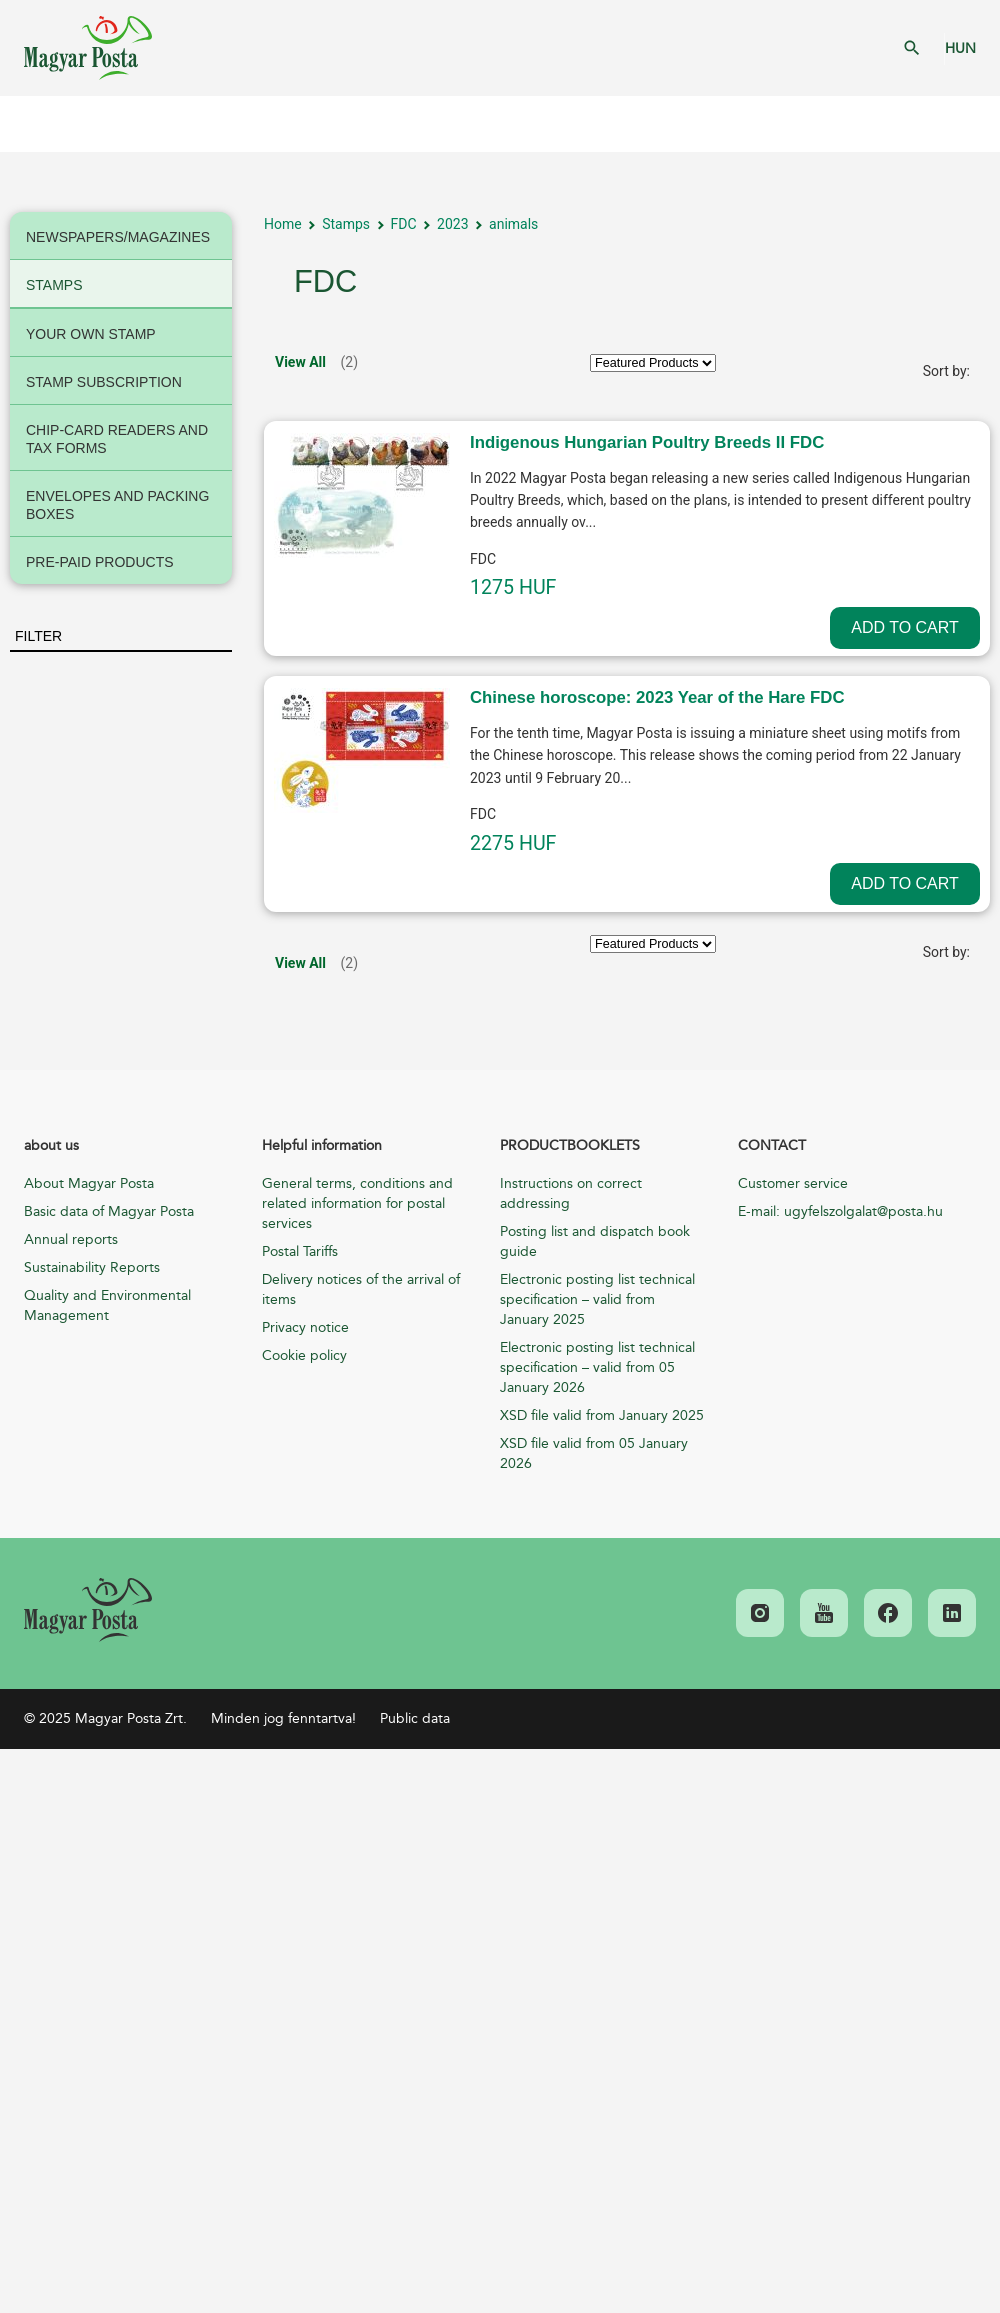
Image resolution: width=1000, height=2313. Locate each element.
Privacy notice (305, 1327)
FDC (404, 224)
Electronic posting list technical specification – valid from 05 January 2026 (597, 1367)
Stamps (346, 224)
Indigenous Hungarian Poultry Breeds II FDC (647, 442)
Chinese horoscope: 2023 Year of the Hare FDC (657, 697)
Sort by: (946, 371)
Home (283, 224)
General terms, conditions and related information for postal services (357, 1203)
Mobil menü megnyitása (30, 124)
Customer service (793, 1183)
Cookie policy (304, 1355)
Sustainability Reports (92, 1267)
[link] (88, 1610)
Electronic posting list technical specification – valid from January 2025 (597, 1299)
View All (300, 362)
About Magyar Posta (89, 1183)
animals (513, 224)
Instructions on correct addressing (571, 1193)
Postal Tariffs (300, 1251)
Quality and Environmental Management (107, 1305)
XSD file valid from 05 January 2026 (594, 1453)
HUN (960, 48)
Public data (415, 1718)
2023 (452, 224)
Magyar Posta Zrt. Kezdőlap (88, 48)
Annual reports (71, 1239)
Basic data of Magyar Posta (109, 1211)
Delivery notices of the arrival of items (361, 1289)
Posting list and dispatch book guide (595, 1241)
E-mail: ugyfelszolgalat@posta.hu (840, 1211)
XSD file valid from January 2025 (602, 1415)
